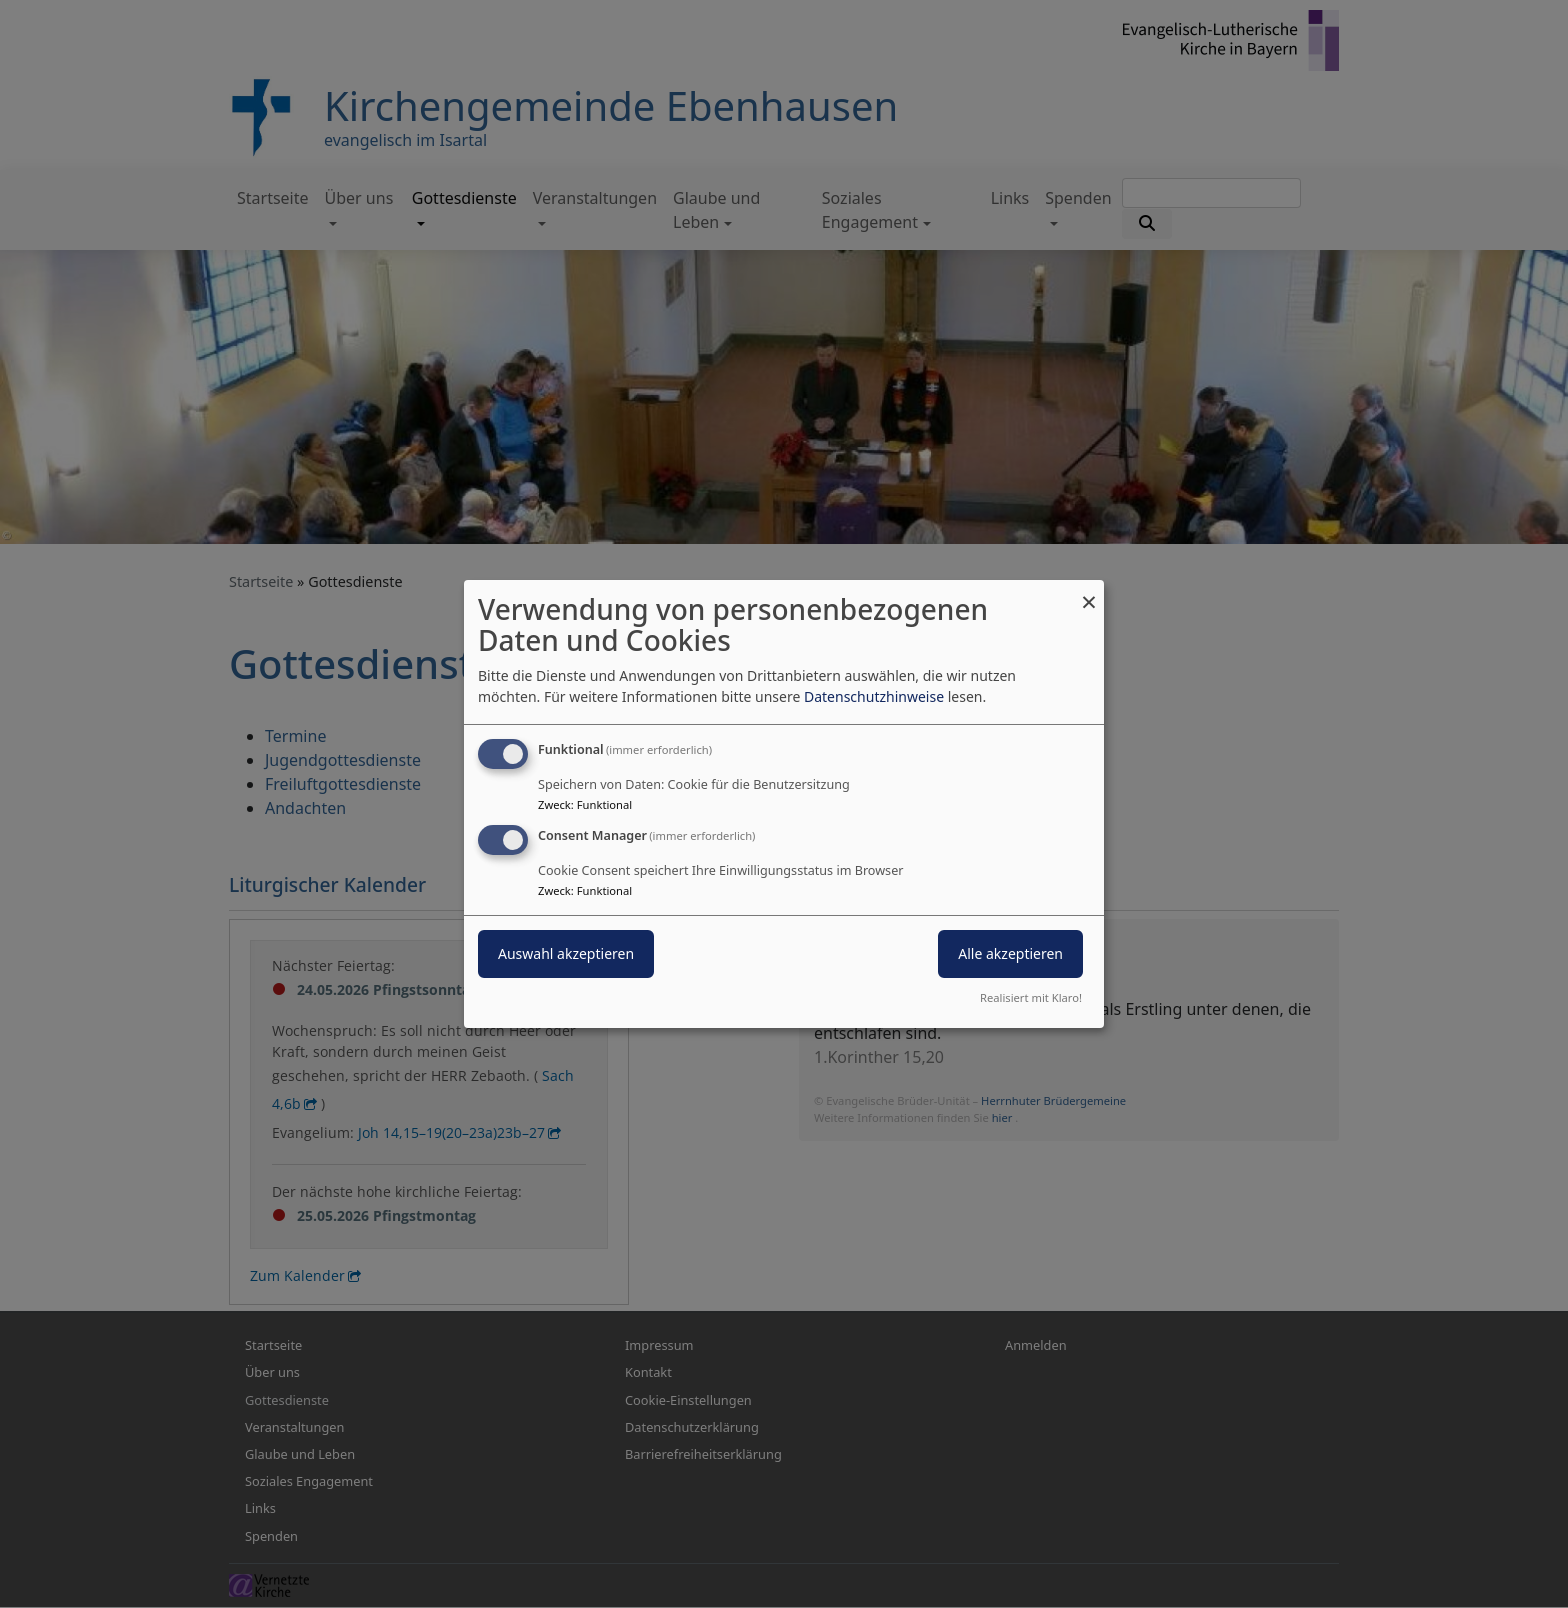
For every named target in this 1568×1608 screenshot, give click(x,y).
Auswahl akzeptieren (566, 953)
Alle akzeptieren (1010, 953)
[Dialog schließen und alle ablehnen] (1089, 592)
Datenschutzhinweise (874, 696)
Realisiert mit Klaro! (1031, 997)
